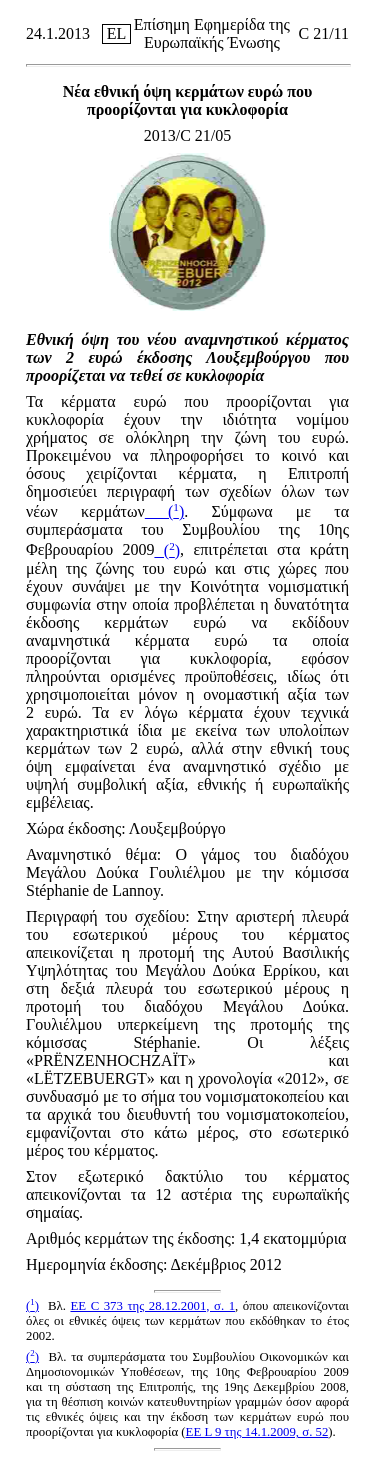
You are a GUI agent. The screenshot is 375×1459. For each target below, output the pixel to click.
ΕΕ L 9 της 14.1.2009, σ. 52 (257, 1432)
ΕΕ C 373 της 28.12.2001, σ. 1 (152, 1306)
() (164, 511)
